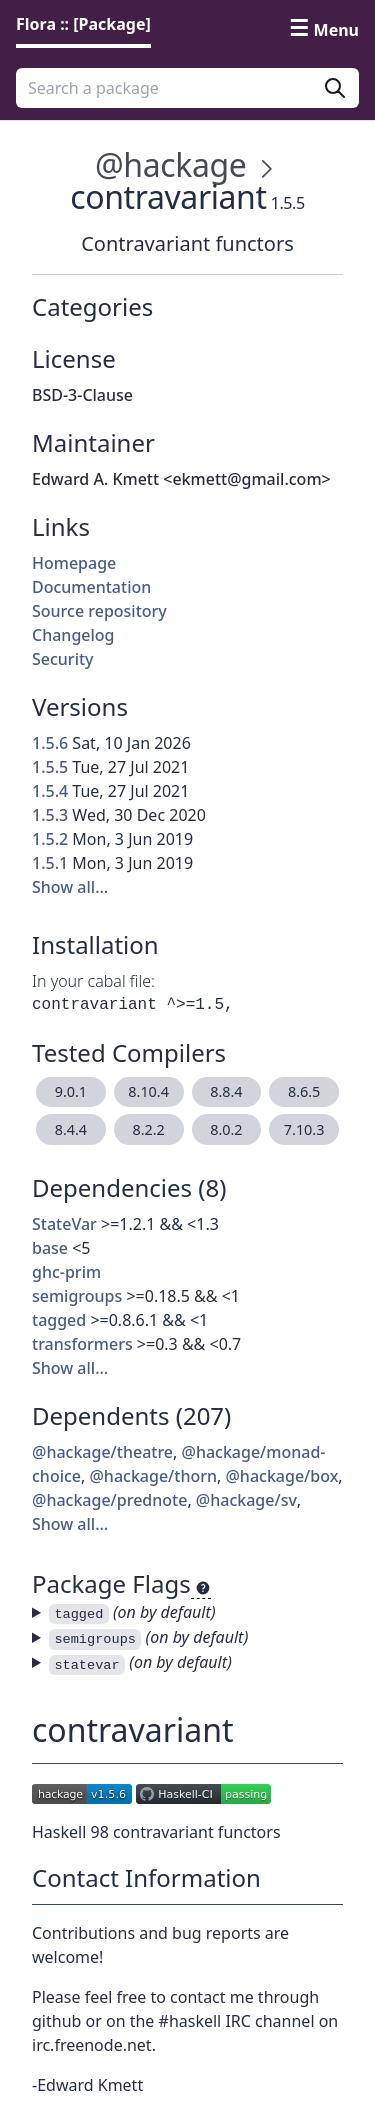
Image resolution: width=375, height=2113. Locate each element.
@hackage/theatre (102, 1452)
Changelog (73, 635)
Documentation (91, 587)
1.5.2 (50, 839)
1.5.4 (50, 791)
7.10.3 (304, 1129)
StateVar (64, 1224)
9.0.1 (71, 1091)
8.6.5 (304, 1091)
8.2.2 (148, 1129)
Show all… (70, 887)
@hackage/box (281, 1476)
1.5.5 (50, 767)
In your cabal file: (93, 981)
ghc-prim (66, 1272)
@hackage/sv (246, 1500)
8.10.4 (148, 1091)
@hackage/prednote (109, 1500)
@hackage (170, 164)
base (50, 1248)
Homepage (74, 563)
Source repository (99, 611)
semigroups (77, 1296)
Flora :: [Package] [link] (83, 24)
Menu (336, 30)
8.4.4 (71, 1129)
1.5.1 (50, 863)
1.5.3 (50, 815)
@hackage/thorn (153, 1476)
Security (63, 659)
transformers (82, 1344)
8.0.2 (226, 1129)
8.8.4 (226, 1091)
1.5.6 (50, 743)
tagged (59, 1320)
